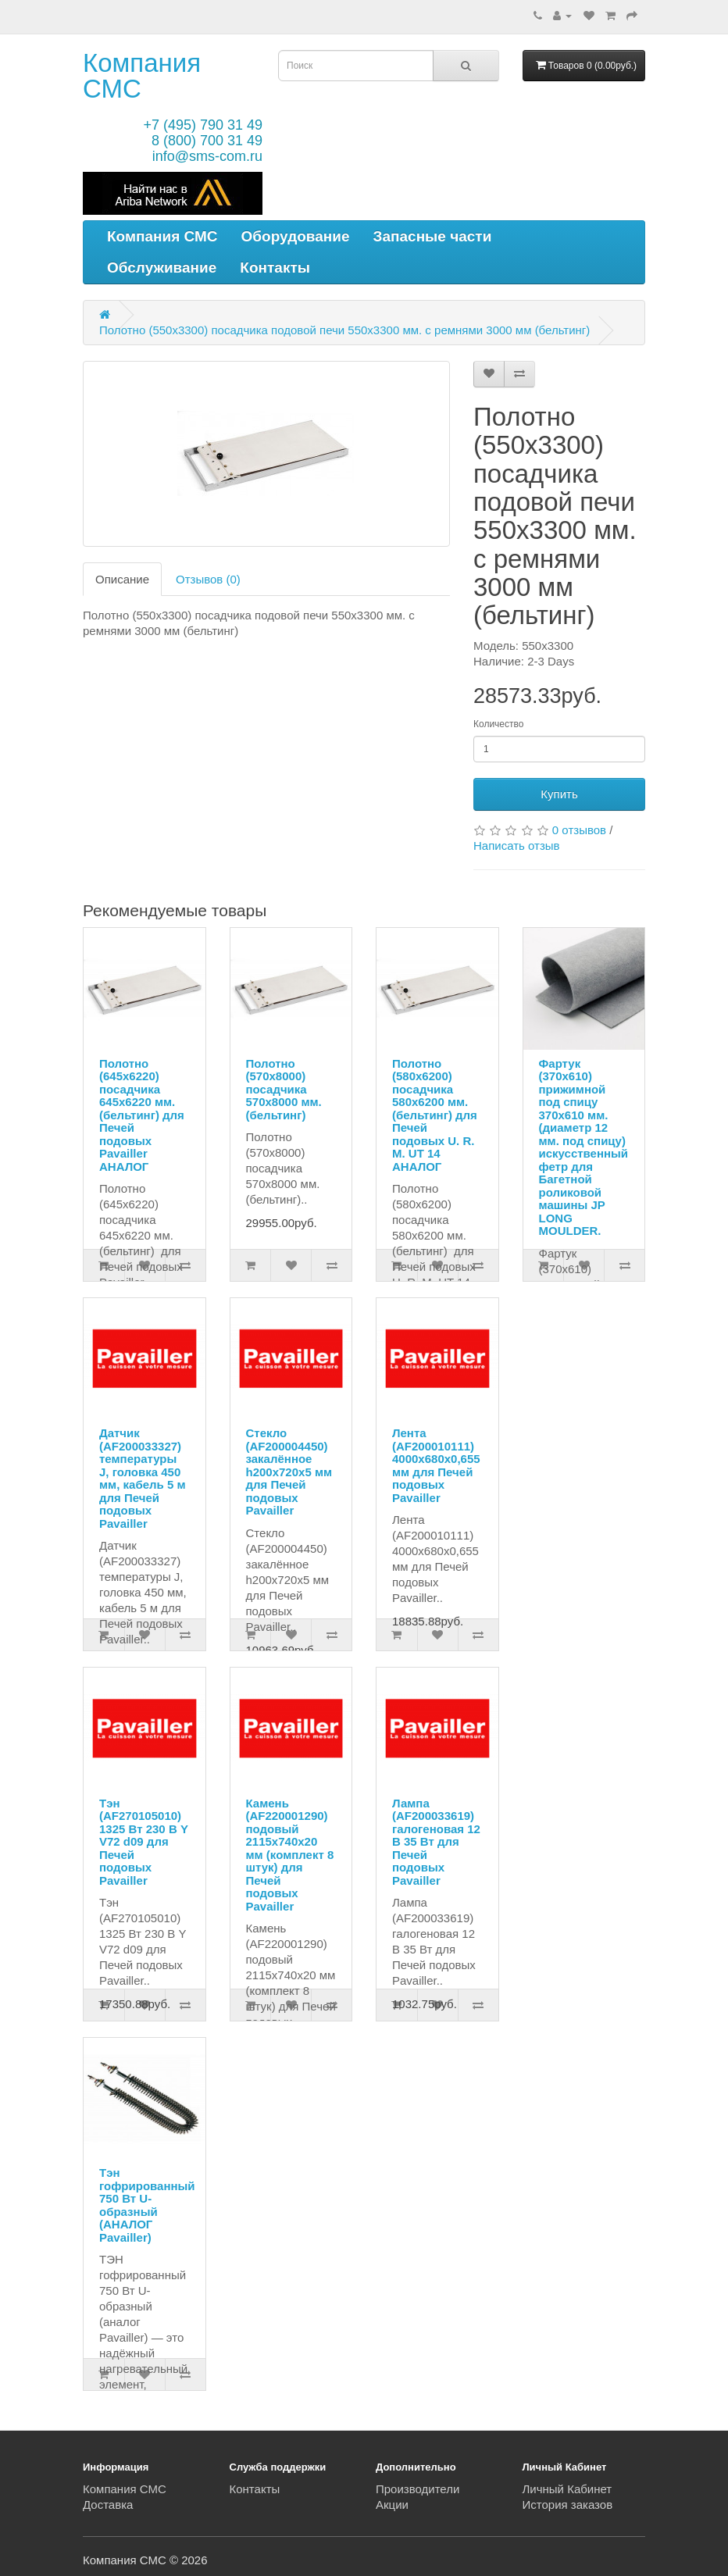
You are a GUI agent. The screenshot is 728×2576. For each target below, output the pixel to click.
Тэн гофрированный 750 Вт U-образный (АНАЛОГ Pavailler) (147, 2205)
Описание (122, 579)
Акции (392, 2504)
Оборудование (295, 236)
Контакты (275, 267)
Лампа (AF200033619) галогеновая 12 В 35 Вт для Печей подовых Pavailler (436, 1841)
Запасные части (432, 236)
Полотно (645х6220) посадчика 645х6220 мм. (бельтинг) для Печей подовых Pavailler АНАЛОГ (141, 1115)
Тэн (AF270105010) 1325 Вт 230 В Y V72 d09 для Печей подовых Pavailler (143, 1841)
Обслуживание (161, 267)
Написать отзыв (516, 845)
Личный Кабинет (567, 2489)
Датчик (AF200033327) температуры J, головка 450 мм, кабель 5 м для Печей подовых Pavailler (142, 1478)
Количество (498, 724)
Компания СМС (142, 75)
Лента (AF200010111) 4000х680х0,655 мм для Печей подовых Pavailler (436, 1465)
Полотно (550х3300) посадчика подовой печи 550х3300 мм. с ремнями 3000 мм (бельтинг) (344, 330)
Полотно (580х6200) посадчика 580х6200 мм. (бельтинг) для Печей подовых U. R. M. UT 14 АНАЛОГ (434, 1115)
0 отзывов (579, 830)
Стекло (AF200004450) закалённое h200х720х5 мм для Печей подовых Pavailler (289, 1471)
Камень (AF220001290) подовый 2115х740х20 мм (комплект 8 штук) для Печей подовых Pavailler (290, 1854)
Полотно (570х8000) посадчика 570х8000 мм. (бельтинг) (284, 1089)
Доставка (108, 2504)
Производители (417, 2489)
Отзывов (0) (208, 579)
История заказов (568, 2504)
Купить (559, 794)
